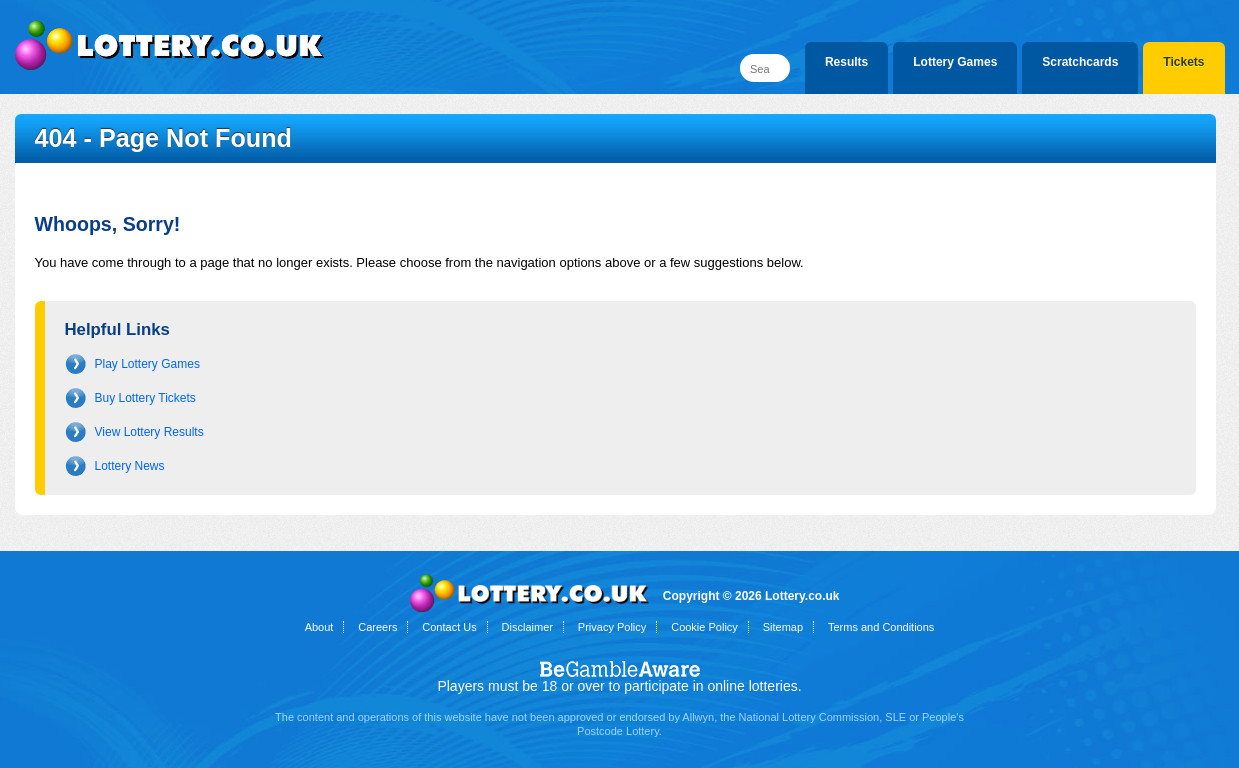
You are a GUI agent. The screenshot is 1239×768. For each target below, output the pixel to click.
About (319, 627)
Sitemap (783, 627)
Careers (377, 627)
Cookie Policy (704, 627)
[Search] (765, 68)
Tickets (1183, 62)
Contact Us (449, 627)
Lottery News (130, 466)
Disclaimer (527, 627)
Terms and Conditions (881, 627)
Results (846, 62)
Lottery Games (955, 62)
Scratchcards (1080, 62)
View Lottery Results (149, 432)
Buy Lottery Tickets (145, 398)
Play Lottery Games (147, 364)
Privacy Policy (612, 627)
